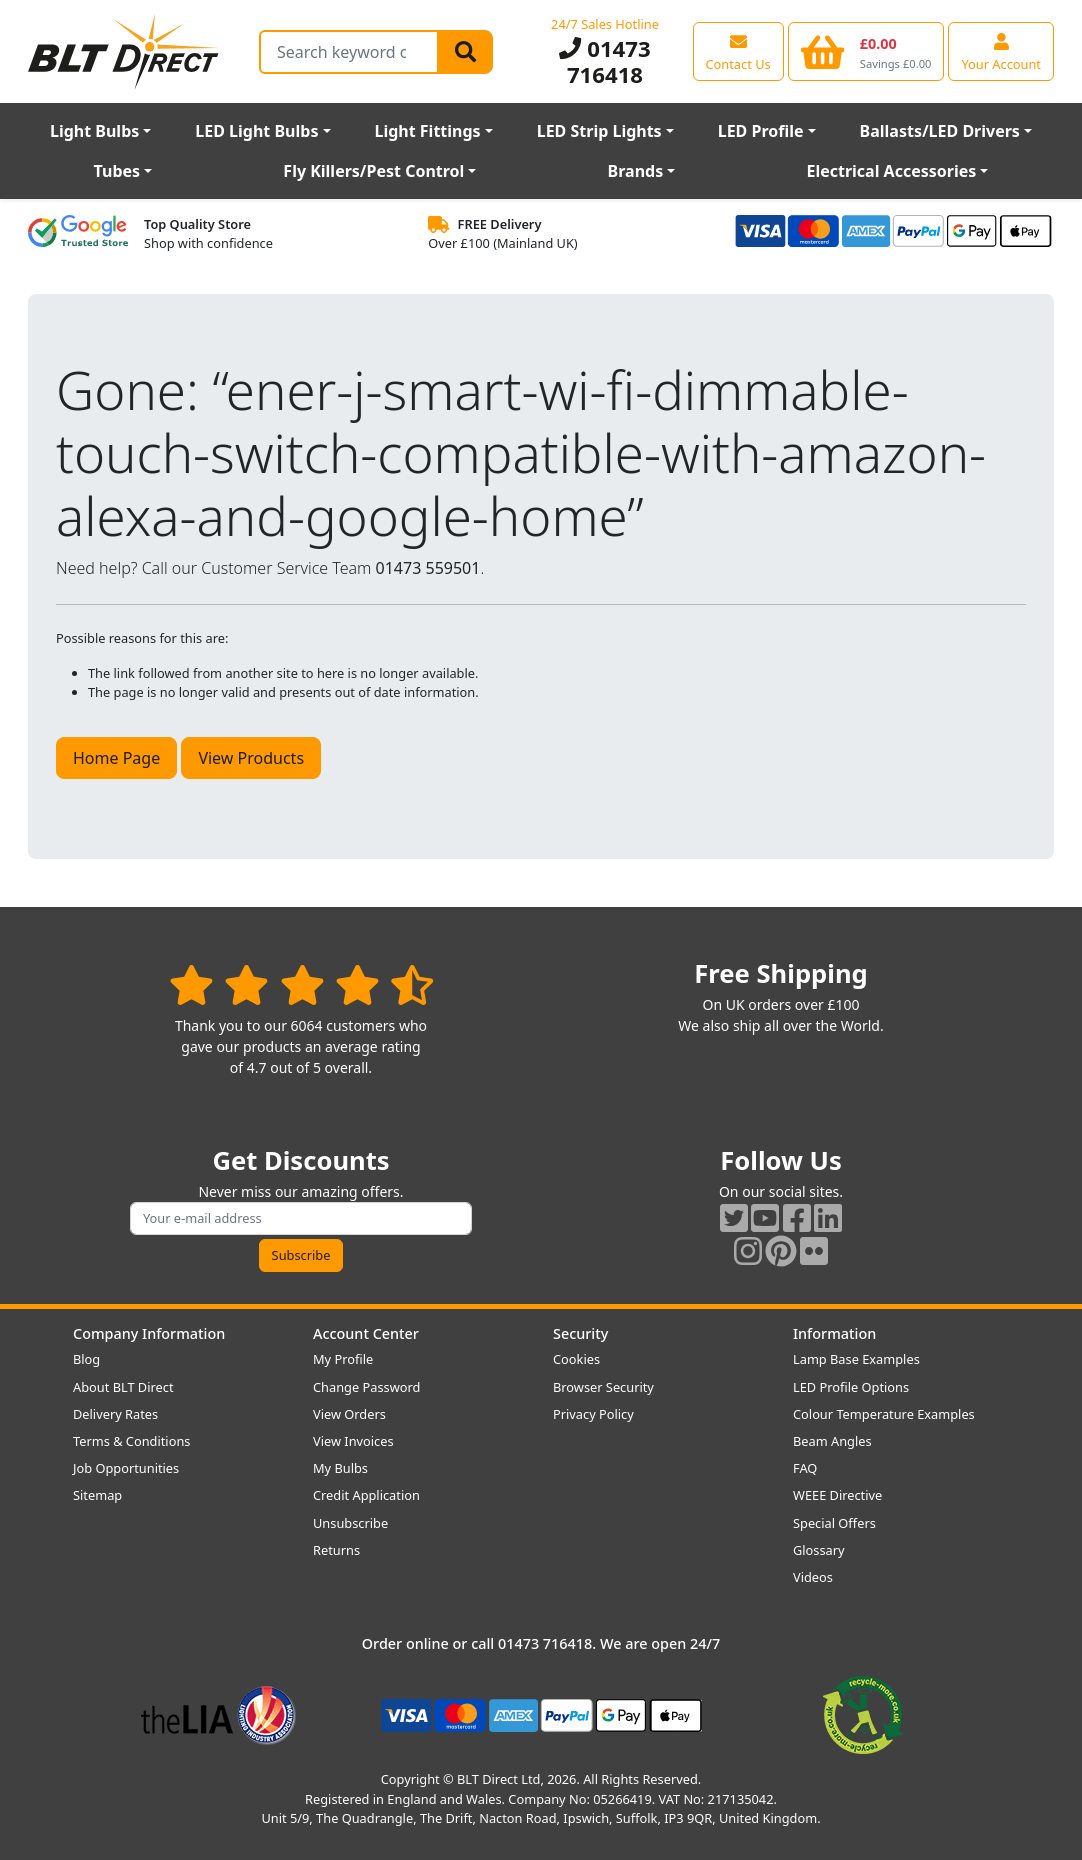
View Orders (349, 1414)
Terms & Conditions (131, 1441)
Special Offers (834, 1523)
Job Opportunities (126, 1468)
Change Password (366, 1387)
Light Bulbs (94, 131)
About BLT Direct (123, 1387)
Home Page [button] (116, 758)
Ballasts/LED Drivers (940, 131)
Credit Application (366, 1495)
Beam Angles (832, 1441)
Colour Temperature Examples (884, 1414)
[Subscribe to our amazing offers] (301, 1218)
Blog (86, 1359)
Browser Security (603, 1387)
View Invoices (353, 1441)
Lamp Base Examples (856, 1359)
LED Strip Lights (599, 131)
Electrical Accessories (891, 171)
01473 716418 (604, 61)
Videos (813, 1577)
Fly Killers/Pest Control (373, 171)
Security (580, 1333)
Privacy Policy (593, 1414)
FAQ (805, 1468)
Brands (636, 171)
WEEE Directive (837, 1495)
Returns (336, 1550)
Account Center (366, 1333)
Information (834, 1333)
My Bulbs (340, 1468)
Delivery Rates (115, 1414)
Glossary (819, 1550)
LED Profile (761, 131)
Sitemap (97, 1495)
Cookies (576, 1359)
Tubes (117, 171)
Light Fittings (427, 131)
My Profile (343, 1359)
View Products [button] (251, 758)
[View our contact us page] (738, 51)
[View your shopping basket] (866, 51)
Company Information (149, 1333)
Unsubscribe (350, 1523)
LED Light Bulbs (256, 131)
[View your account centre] (1001, 51)
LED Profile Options (851, 1387)
